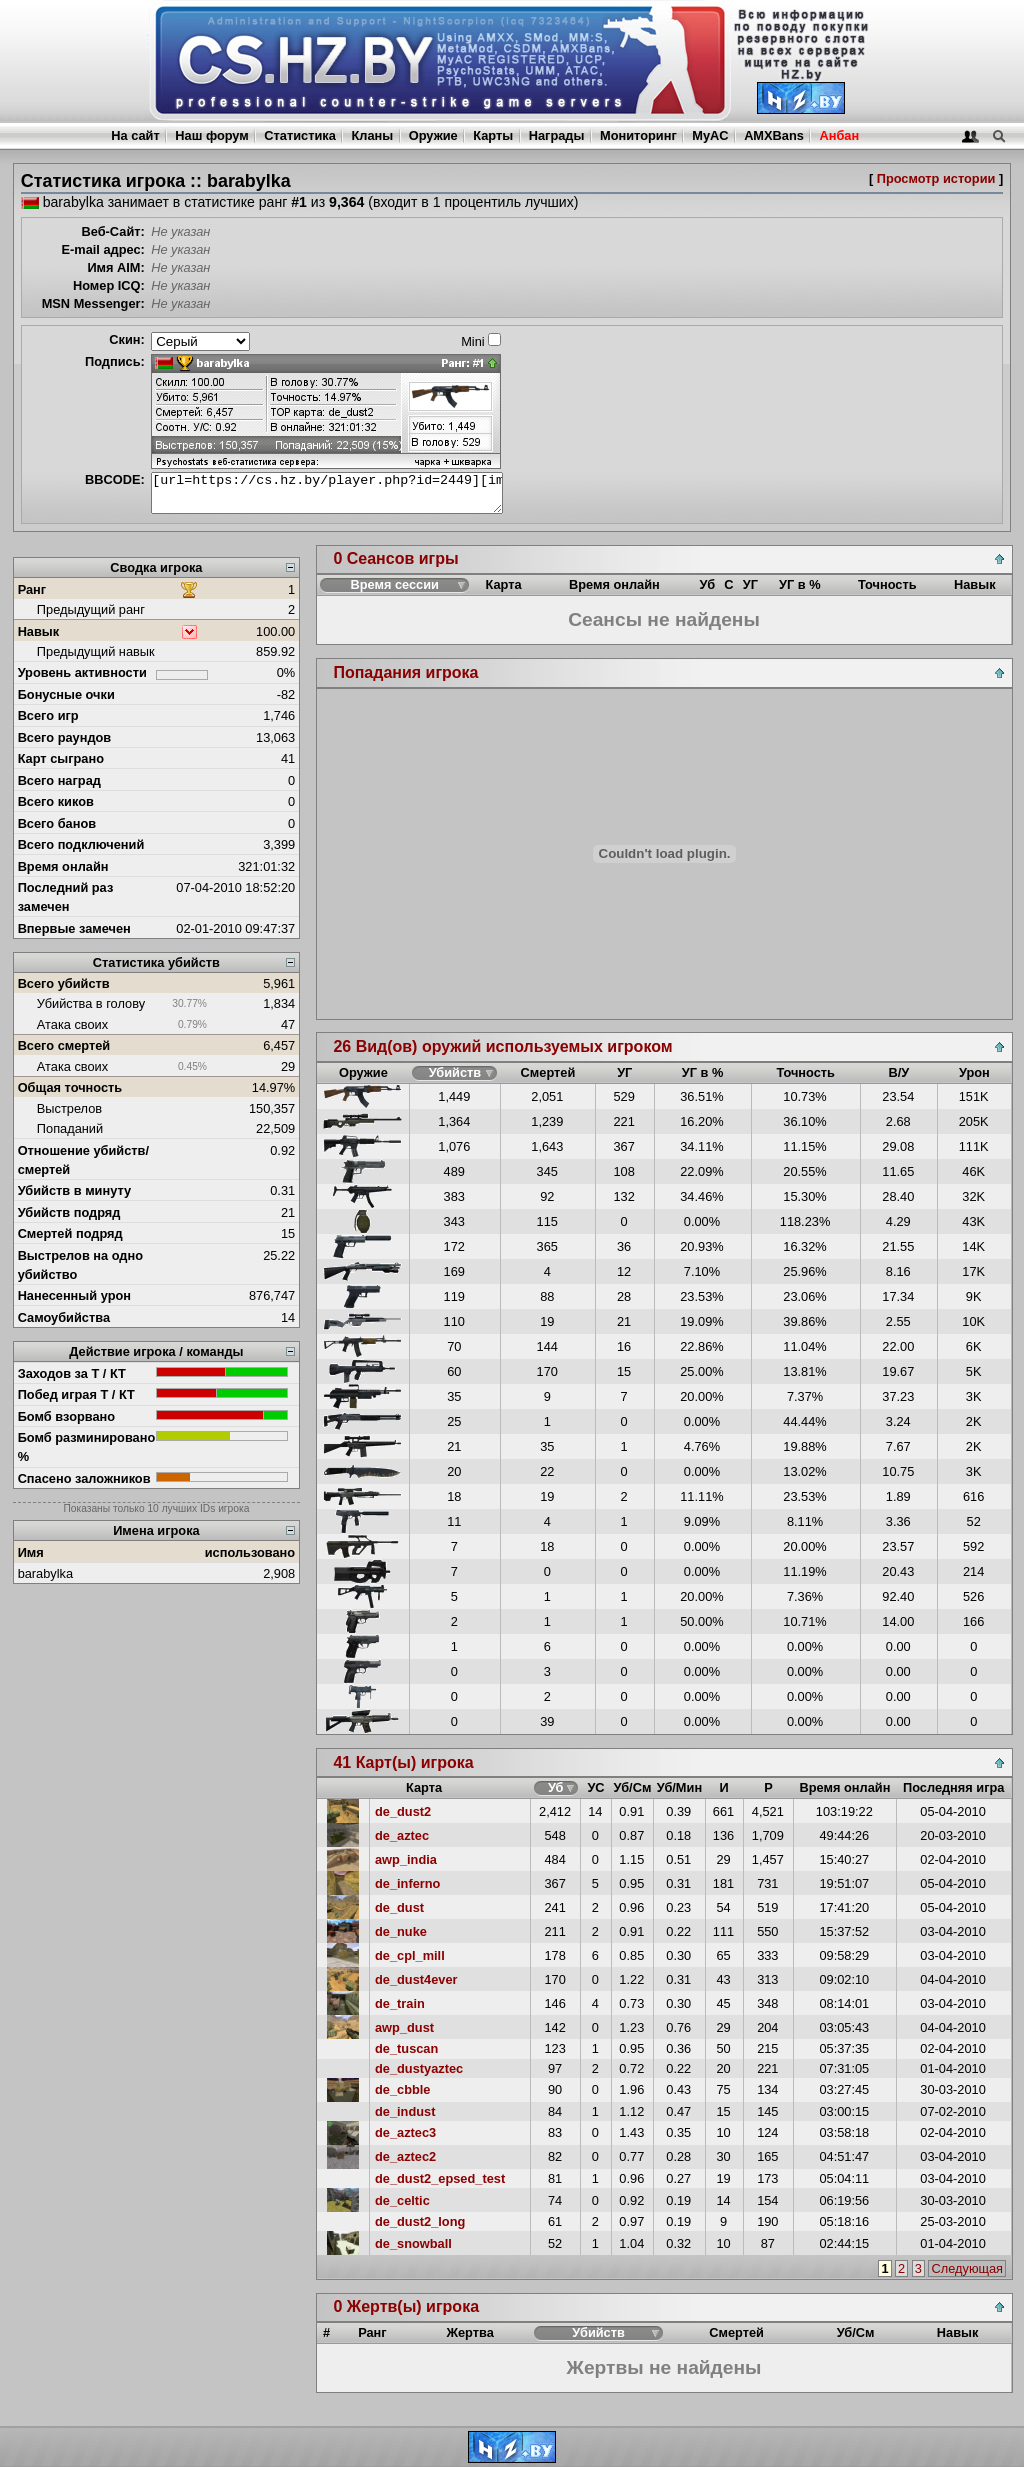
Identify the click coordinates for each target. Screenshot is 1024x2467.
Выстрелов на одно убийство (80, 1265)
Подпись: (115, 361)
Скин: (127, 339)
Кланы (372, 135)
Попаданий (70, 1128)
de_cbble (402, 2089)
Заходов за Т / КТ (72, 1373)
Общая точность (70, 1087)
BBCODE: (115, 479)
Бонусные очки (66, 694)
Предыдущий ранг (91, 609)
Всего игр (48, 715)
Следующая (967, 2268)
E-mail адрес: (102, 249)
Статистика (300, 135)
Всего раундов (65, 737)
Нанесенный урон (74, 1295)
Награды (557, 135)
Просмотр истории (936, 178)
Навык (39, 631)
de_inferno (407, 1883)
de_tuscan (406, 2048)
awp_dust (404, 2027)
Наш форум (212, 135)
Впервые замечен (74, 928)
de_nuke (401, 1931)
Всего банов (57, 823)
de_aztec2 (405, 2156)
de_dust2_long (420, 2221)
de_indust (405, 2111)
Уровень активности (82, 672)
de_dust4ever (416, 1979)
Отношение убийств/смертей (83, 1160)
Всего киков (56, 801)
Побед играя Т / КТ (76, 1394)
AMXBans (774, 135)
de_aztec (402, 1835)
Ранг (32, 589)
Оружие (433, 135)
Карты (493, 135)
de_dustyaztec (419, 2068)
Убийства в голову (91, 1003)
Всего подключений (81, 844)
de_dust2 (403, 1811)
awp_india (406, 1859)
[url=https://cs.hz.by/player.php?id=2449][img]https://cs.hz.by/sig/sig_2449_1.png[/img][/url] (327, 493)
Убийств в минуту (75, 1190)
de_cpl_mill (410, 1955)
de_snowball (413, 2243)
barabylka (46, 1573)
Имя (31, 1552)
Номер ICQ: (109, 285)
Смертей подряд (70, 1233)
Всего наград (59, 780)
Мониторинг (638, 135)
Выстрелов (69, 1108)
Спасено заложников (84, 1478)
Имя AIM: (115, 267)
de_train (400, 2003)
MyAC (710, 135)
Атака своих (72, 1024)
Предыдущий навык (96, 651)
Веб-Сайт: (113, 231)
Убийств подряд (69, 1212)
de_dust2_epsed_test (440, 2178)
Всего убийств (64, 983)
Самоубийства (64, 1317)
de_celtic (402, 2200)
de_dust (399, 1907)
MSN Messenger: (93, 303)
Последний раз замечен (66, 897)
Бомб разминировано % (87, 1447)
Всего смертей (64, 1045)
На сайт (135, 135)
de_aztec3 (405, 2132)
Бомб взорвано (67, 1416)
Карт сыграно (61, 758)
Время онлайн (63, 866)
